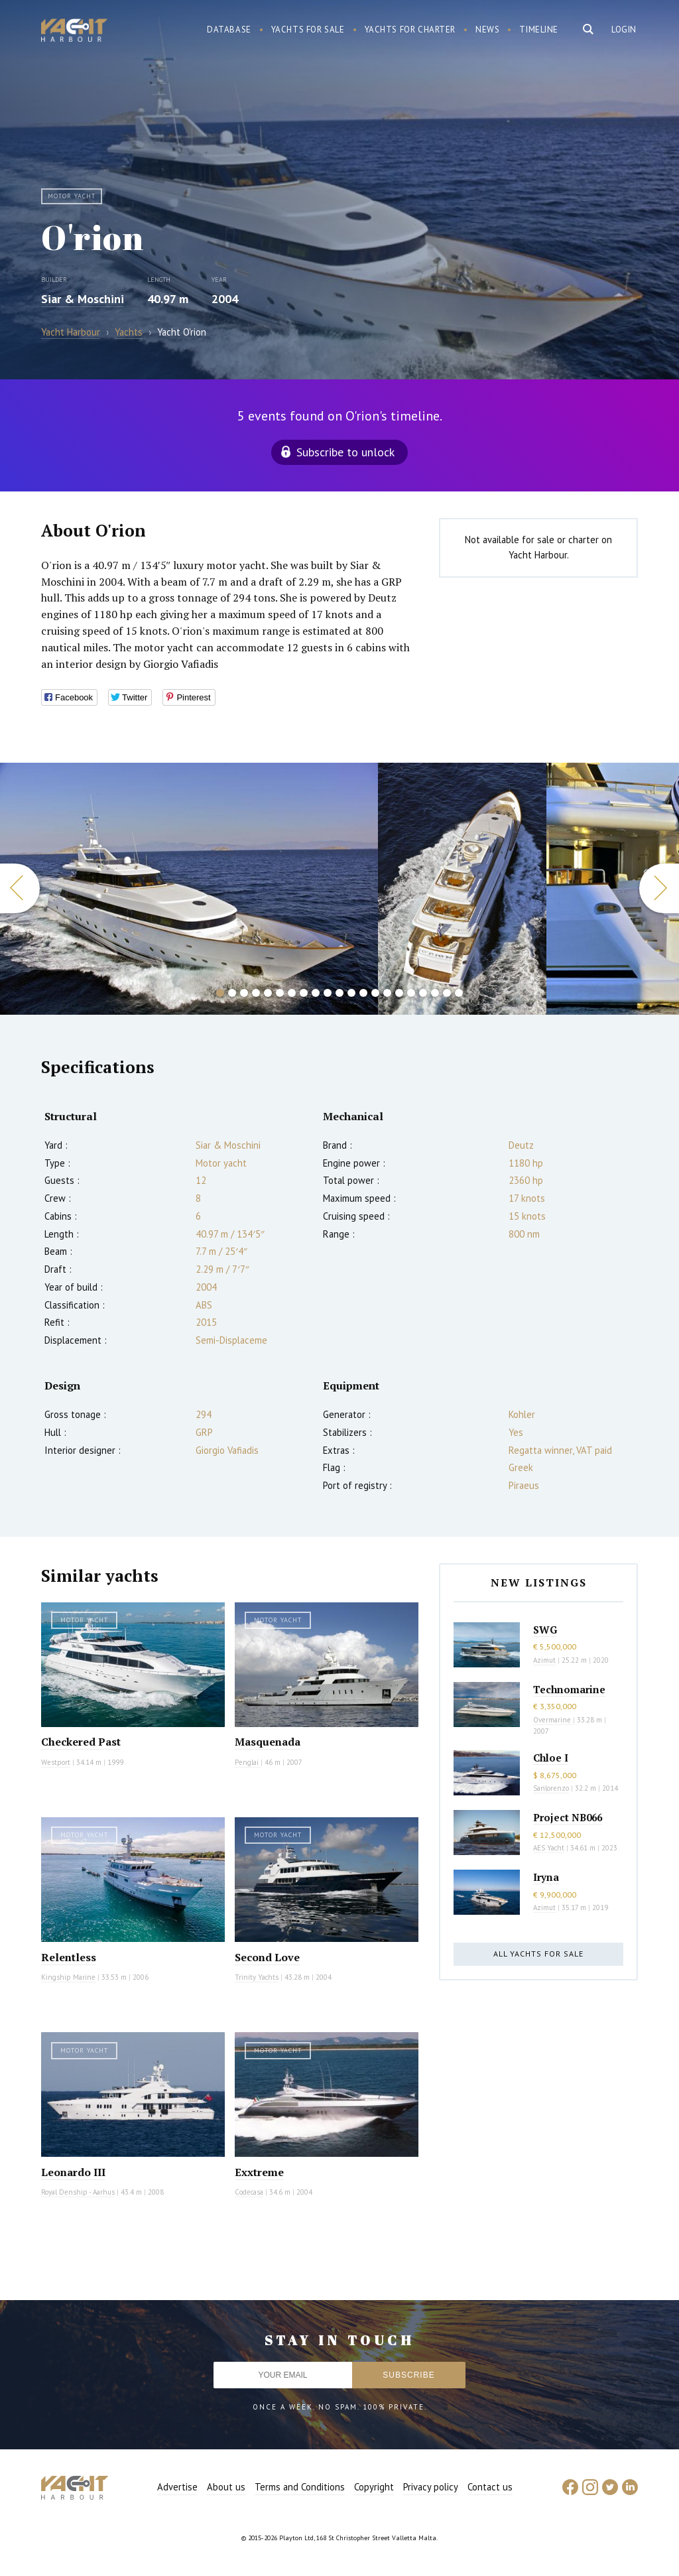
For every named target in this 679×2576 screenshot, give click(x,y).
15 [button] (387, 993)
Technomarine (569, 1689)
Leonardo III (73, 2172)
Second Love (267, 1957)
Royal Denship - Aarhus (78, 2192)
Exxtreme (259, 2172)
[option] (189, 889)
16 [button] (399, 993)
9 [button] (316, 993)
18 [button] (423, 993)
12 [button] (351, 993)
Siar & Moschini (82, 298)
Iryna (546, 1877)
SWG (545, 1629)
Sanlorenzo (551, 1788)
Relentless (68, 1957)
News (487, 29)
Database (229, 29)
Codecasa (249, 2192)
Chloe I (550, 1757)
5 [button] (268, 993)
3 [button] (244, 993)
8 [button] (304, 993)
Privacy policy (430, 2486)
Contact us (490, 2486)
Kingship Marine (68, 1977)
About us (226, 2486)
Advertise (177, 2486)
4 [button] (256, 993)
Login (624, 29)
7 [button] (292, 993)
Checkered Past (81, 1741)
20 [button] (447, 993)
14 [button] (375, 993)
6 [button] (280, 993)
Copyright (374, 2486)
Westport (55, 1762)
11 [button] (339, 993)
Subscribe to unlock (345, 452)
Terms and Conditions (300, 2486)
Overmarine (553, 1719)
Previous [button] (20, 888)
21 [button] (459, 993)
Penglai (248, 1762)
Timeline (538, 29)
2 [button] (232, 993)
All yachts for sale (538, 1954)
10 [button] (328, 993)
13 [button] (363, 993)
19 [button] (435, 993)
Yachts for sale (308, 29)
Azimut (544, 1660)
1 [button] (220, 993)
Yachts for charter (410, 29)
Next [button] (659, 888)
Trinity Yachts (256, 1977)
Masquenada (267, 1741)
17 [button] (411, 993)
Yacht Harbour (74, 32)
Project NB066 (567, 1817)
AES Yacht (548, 1847)
